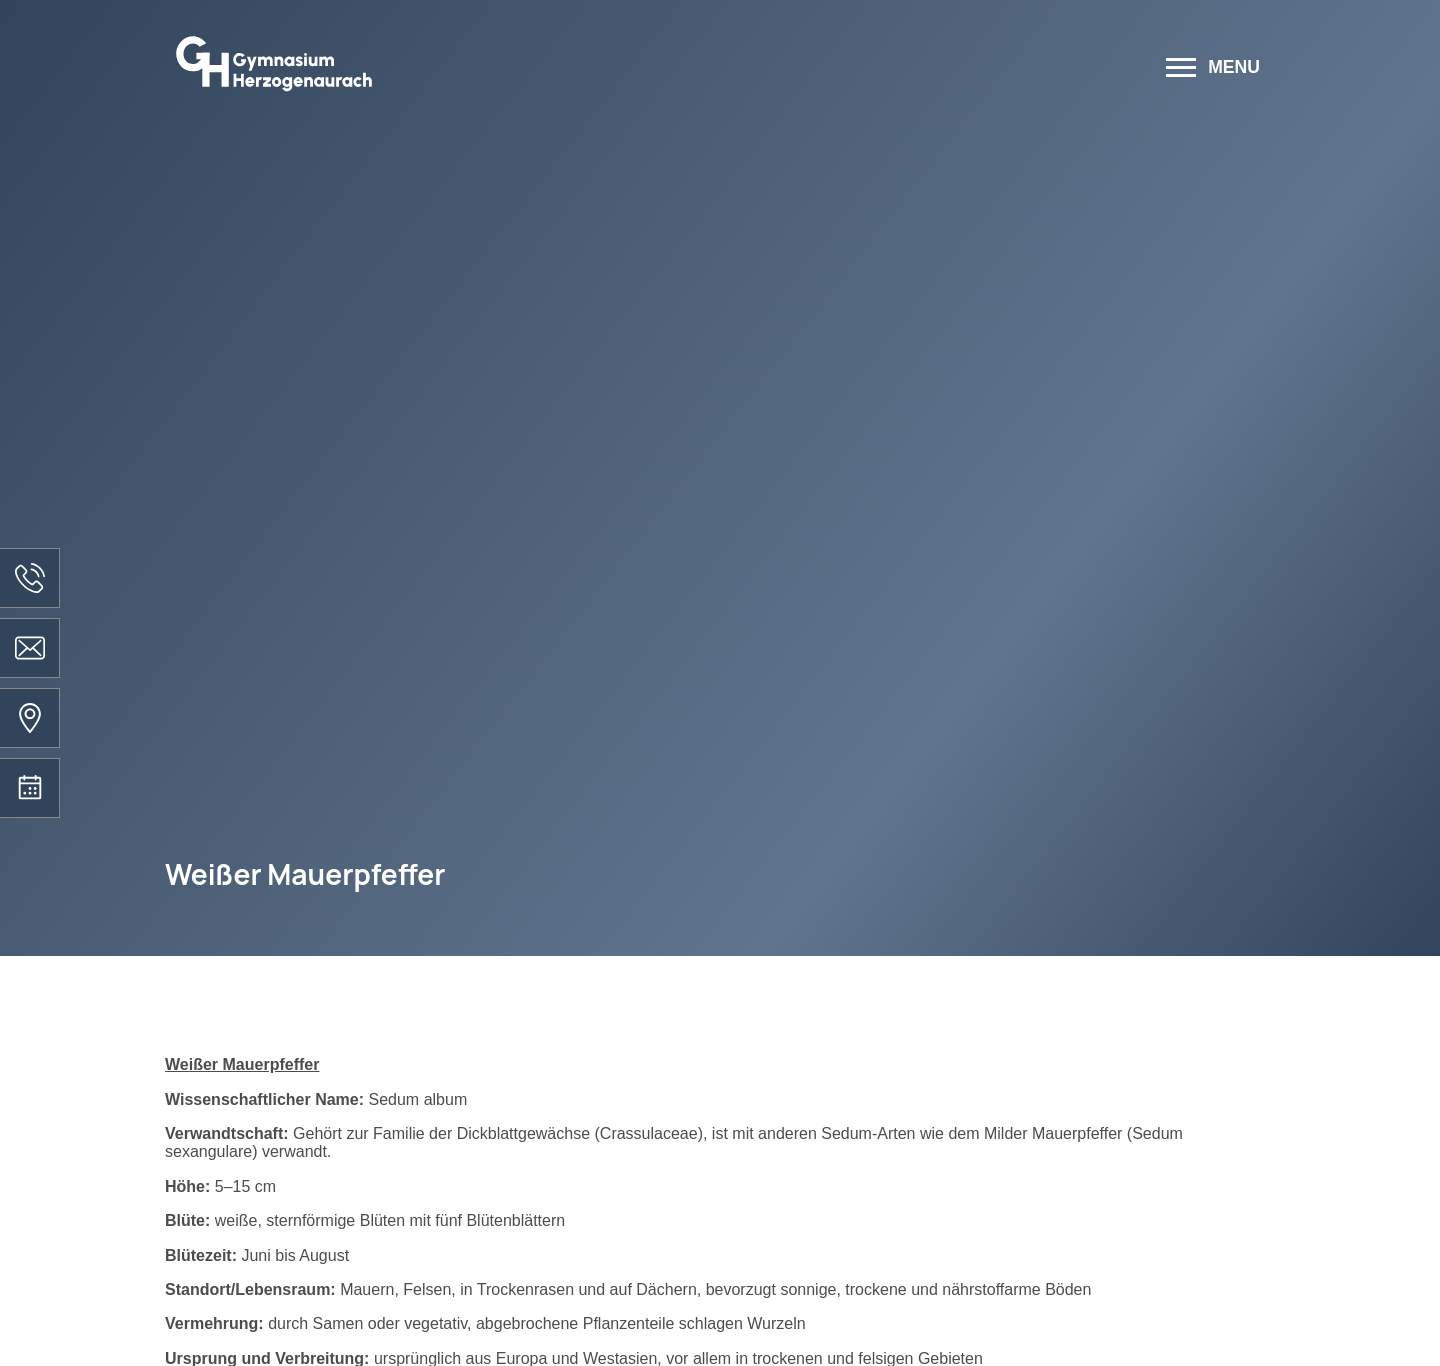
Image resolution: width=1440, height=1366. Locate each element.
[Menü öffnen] (1213, 69)
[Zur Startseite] (522, 69)
